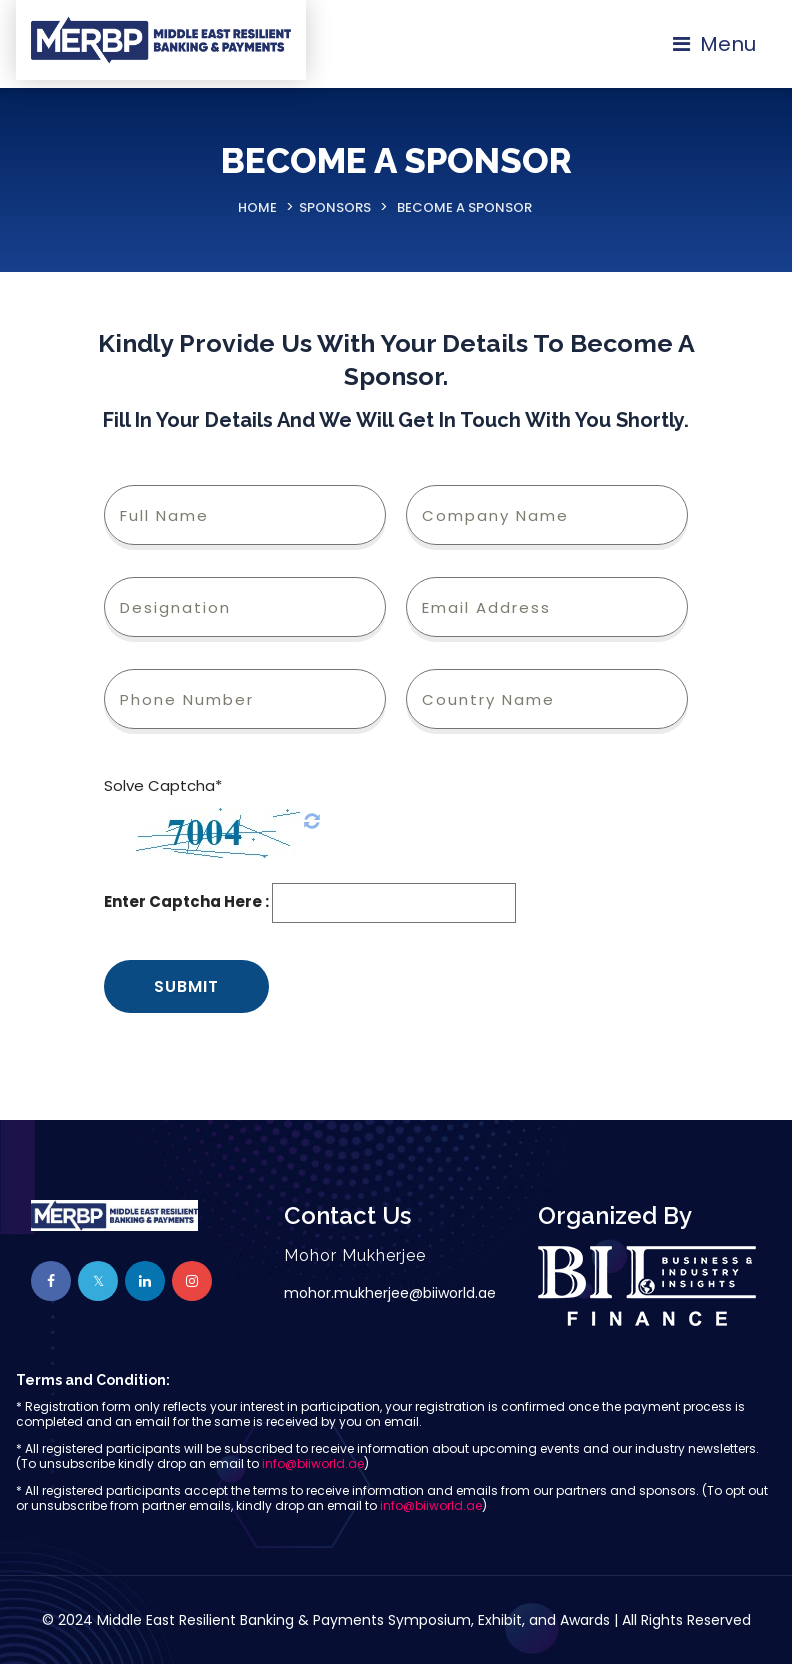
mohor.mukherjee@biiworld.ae (390, 1293)
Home (257, 207)
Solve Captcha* (163, 785)
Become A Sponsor (464, 207)
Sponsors (335, 207)
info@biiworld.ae (313, 1463)
